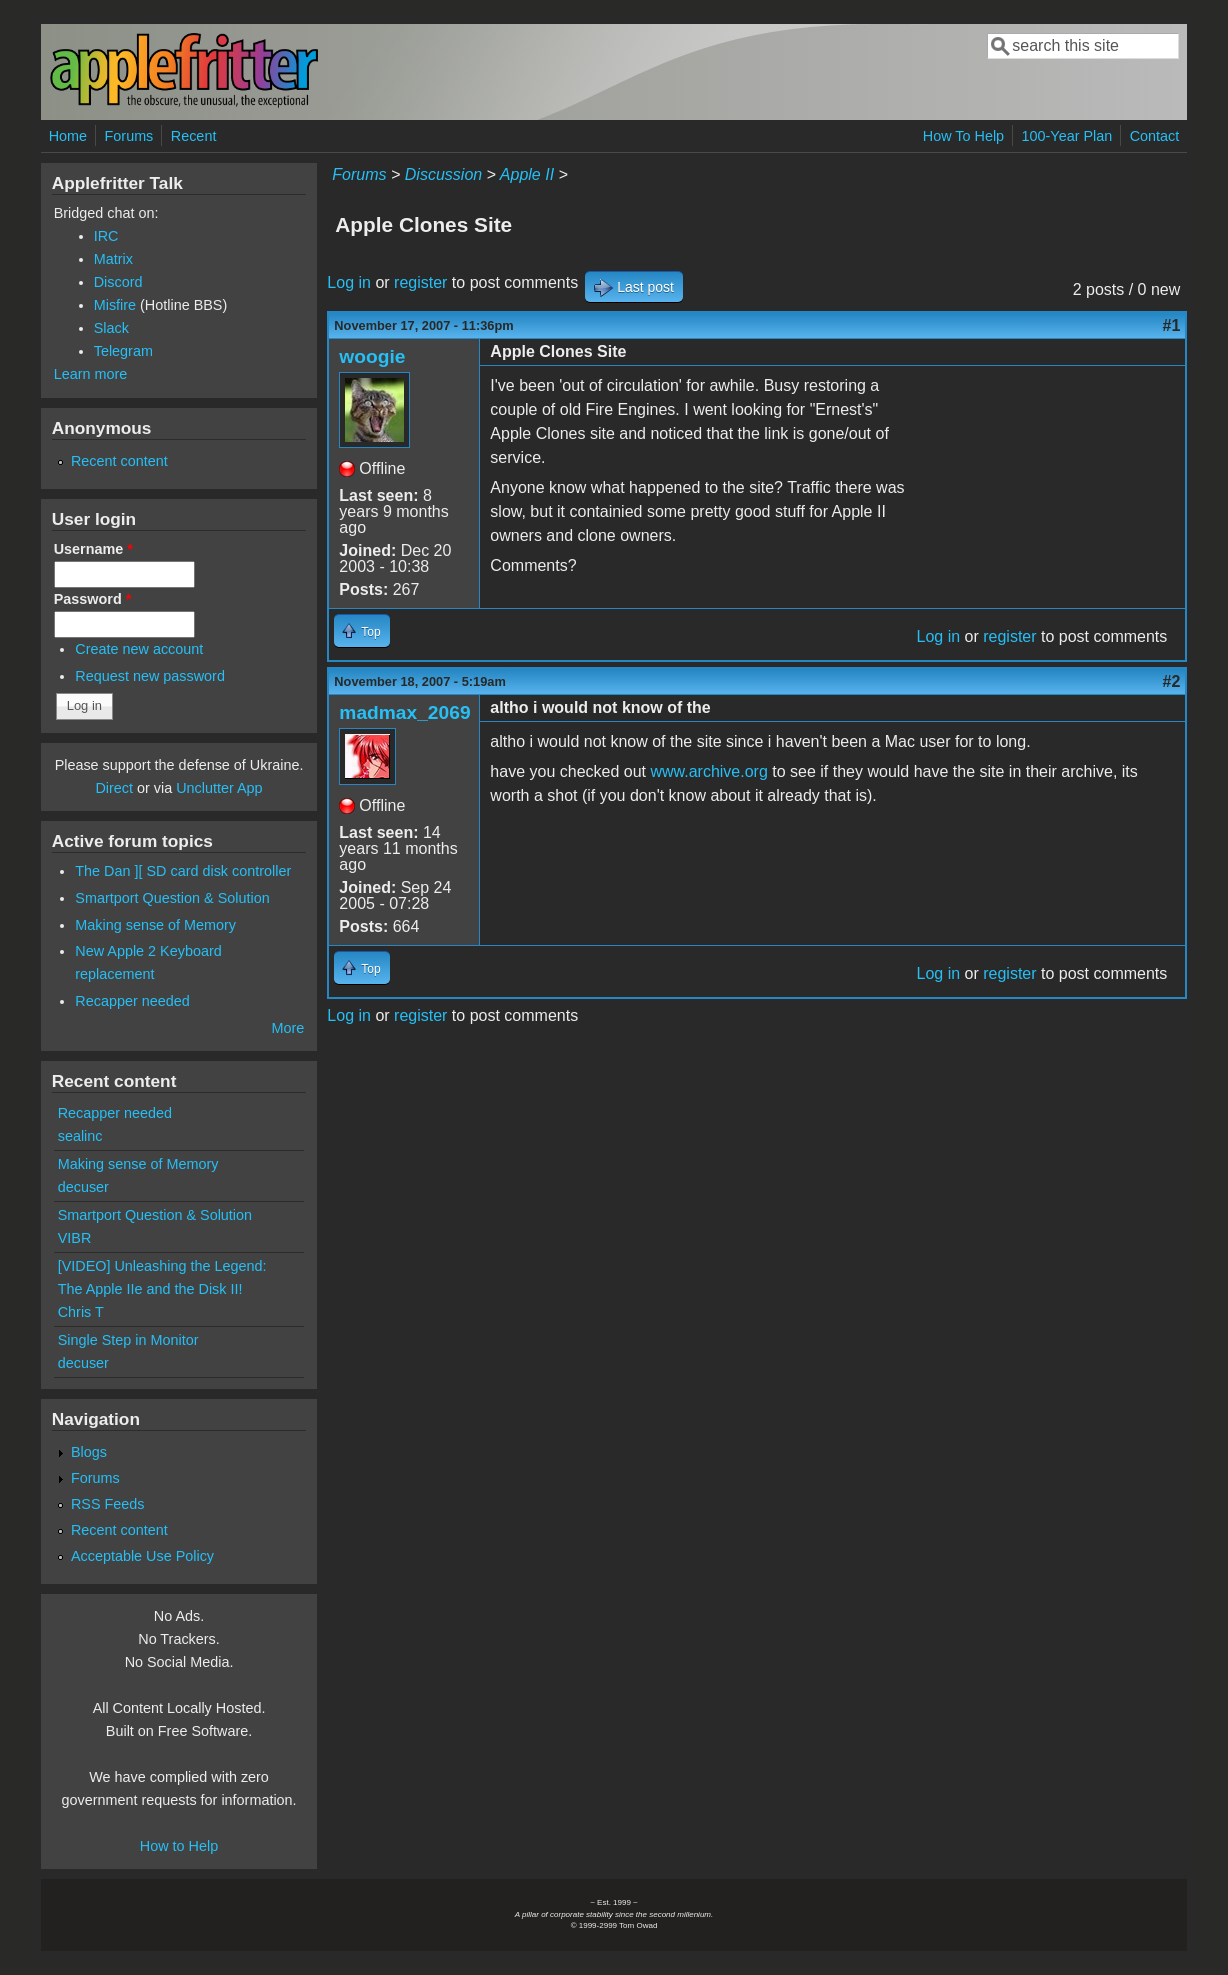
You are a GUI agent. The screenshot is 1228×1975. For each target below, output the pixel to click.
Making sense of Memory (155, 925)
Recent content (119, 461)
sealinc (80, 1136)
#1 (1172, 325)
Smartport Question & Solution (172, 898)
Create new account (139, 649)
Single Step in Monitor (128, 1340)
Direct (114, 788)
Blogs (89, 1452)
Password (93, 599)
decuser (83, 1187)
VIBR (75, 1238)
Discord (118, 282)
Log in (349, 282)
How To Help (963, 136)
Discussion (443, 174)
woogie (372, 356)
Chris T (81, 1312)
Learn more (91, 374)
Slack (111, 328)
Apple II (527, 174)
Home (68, 136)
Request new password (150, 676)
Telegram (123, 351)
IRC (106, 236)
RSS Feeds (108, 1504)
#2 (1172, 681)
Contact (1155, 136)
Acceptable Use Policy (142, 1556)
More (288, 1028)
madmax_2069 (404, 712)
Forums (129, 136)
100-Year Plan (1067, 136)
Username (93, 549)
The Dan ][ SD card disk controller (183, 871)
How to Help (179, 1846)
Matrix (113, 259)
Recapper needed (132, 1001)
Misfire (115, 305)
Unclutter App (219, 788)
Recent (194, 136)
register (420, 282)
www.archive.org (708, 771)
